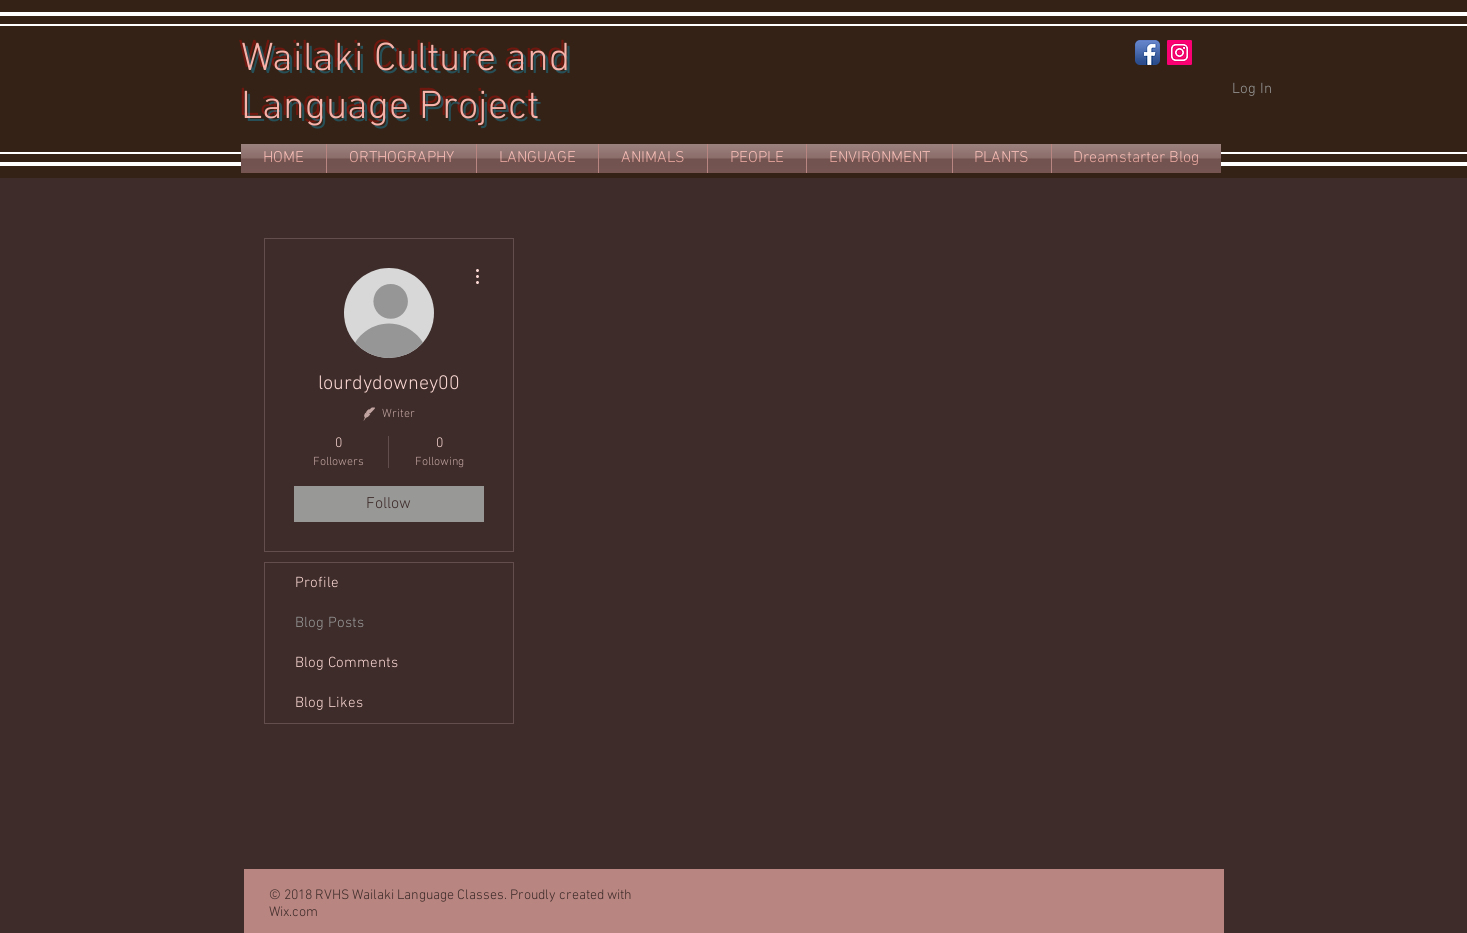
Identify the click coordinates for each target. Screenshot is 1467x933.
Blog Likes (329, 703)
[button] (537, 158)
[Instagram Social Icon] (1179, 52)
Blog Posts (329, 623)
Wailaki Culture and (405, 60)
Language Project (390, 108)
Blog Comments (346, 663)
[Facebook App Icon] (1147, 52)
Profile (317, 583)
